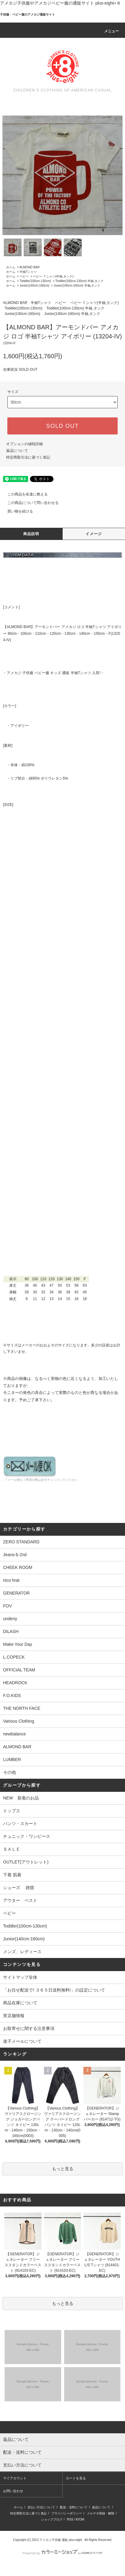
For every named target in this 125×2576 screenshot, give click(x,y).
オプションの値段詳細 (24, 444)
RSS (70, 2519)
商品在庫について (20, 2002)
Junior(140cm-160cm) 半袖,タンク (77, 285)
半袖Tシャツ (28, 271)
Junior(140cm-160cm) (34, 285)
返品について (17, 450)
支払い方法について (41, 2507)
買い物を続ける (16, 511)
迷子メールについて (22, 2041)
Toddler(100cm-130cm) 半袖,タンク (79, 281)
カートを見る (76, 2478)
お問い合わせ (13, 2491)
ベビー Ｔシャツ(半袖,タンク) (53, 276)
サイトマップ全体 (20, 1977)
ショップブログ (51, 2519)
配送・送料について (73, 2507)
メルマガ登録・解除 (100, 2513)
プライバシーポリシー (66, 2513)
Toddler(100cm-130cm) (35, 281)
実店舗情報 (13, 2015)
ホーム (10, 267)
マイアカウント (15, 2478)
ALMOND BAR (30, 267)
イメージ (94, 534)
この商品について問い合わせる (29, 503)
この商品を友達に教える (24, 494)
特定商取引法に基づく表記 (28, 457)
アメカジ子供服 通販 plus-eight (60, 2540)
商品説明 (31, 534)
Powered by (62, 2553)
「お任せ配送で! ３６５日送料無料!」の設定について (54, 1990)
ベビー (24, 276)
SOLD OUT (62, 426)
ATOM (79, 2519)
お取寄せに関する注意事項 (28, 2028)
